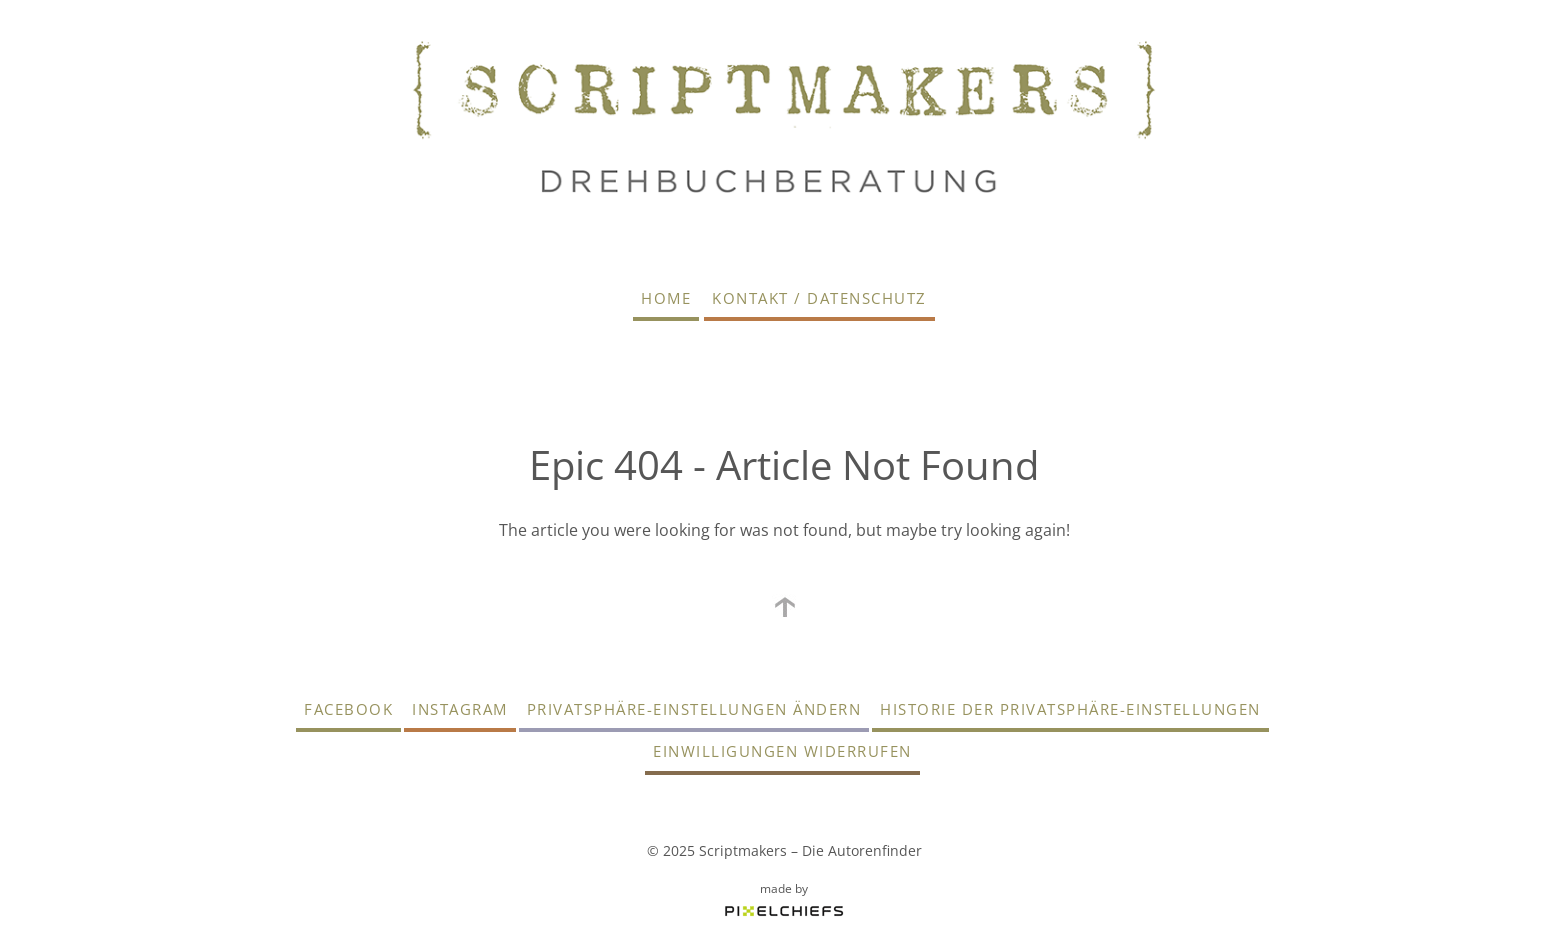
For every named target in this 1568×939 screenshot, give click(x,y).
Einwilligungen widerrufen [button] (782, 751)
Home (666, 298)
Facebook (348, 709)
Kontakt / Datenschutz (819, 298)
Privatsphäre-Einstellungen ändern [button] (694, 709)
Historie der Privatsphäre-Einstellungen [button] (1070, 709)
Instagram (460, 709)
